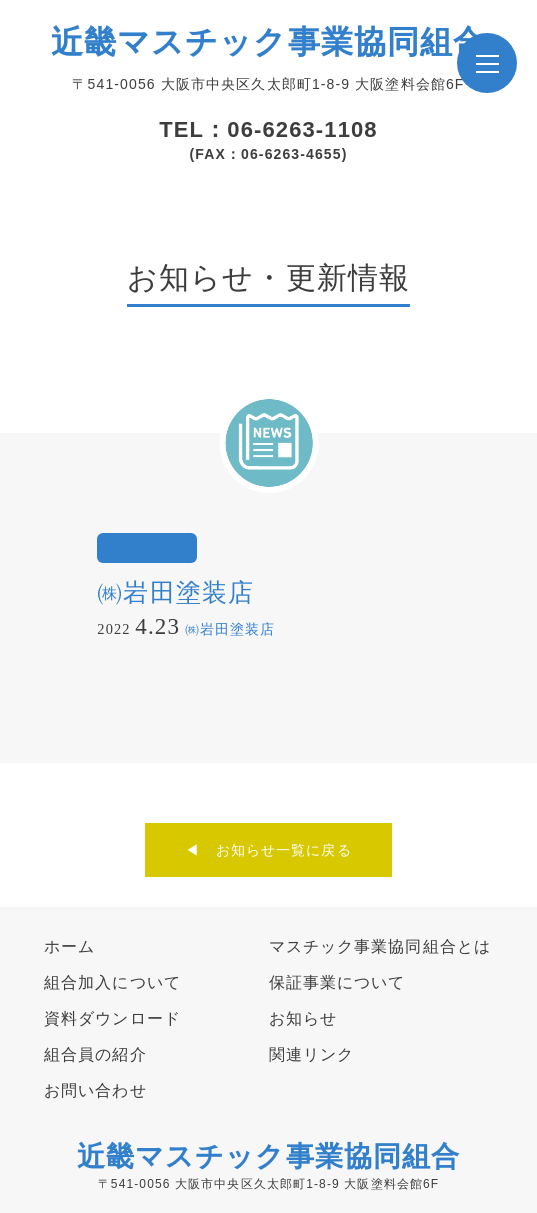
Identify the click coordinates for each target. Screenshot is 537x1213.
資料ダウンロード (112, 1018)
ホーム (69, 946)
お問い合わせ (95, 1090)
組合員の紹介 (95, 1054)
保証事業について (337, 982)
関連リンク (312, 1054)
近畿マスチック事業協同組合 (269, 42)
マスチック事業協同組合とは (380, 946)
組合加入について (112, 982)
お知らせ (303, 1018)
